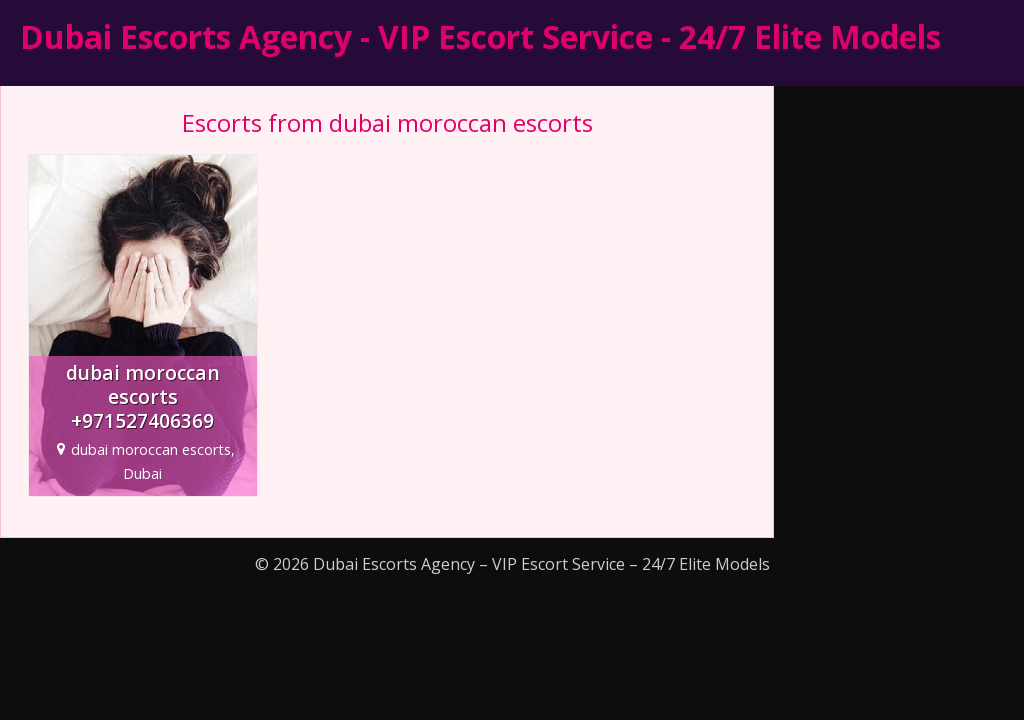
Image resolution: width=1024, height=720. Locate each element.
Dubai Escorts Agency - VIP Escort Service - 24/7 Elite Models (480, 36)
